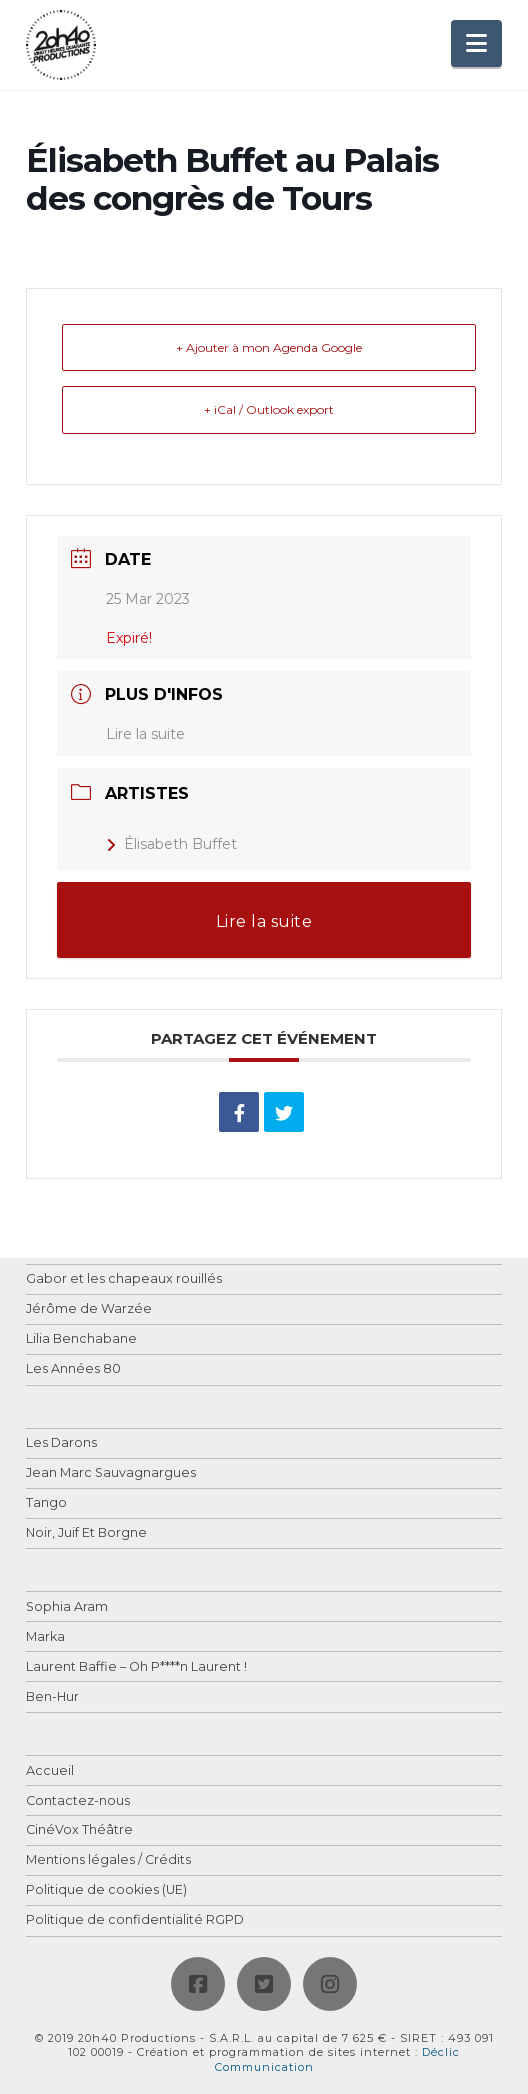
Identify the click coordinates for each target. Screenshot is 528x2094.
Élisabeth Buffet (171, 844)
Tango (46, 1503)
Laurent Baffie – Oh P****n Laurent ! (136, 1667)
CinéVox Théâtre (79, 1830)
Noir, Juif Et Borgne (86, 1533)
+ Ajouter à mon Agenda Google (269, 347)
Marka (45, 1637)
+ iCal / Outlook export (269, 409)
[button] (476, 43)
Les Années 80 (73, 1369)
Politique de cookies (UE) (106, 1890)
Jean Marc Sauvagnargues (111, 1473)
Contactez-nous (78, 1801)
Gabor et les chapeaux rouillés (124, 1279)
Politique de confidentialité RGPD (135, 1920)
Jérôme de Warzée (89, 1309)
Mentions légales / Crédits (108, 1860)
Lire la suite (145, 734)
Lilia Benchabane (81, 1339)
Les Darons (61, 1443)
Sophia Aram (67, 1607)
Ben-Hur (52, 1697)
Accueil (50, 1771)
